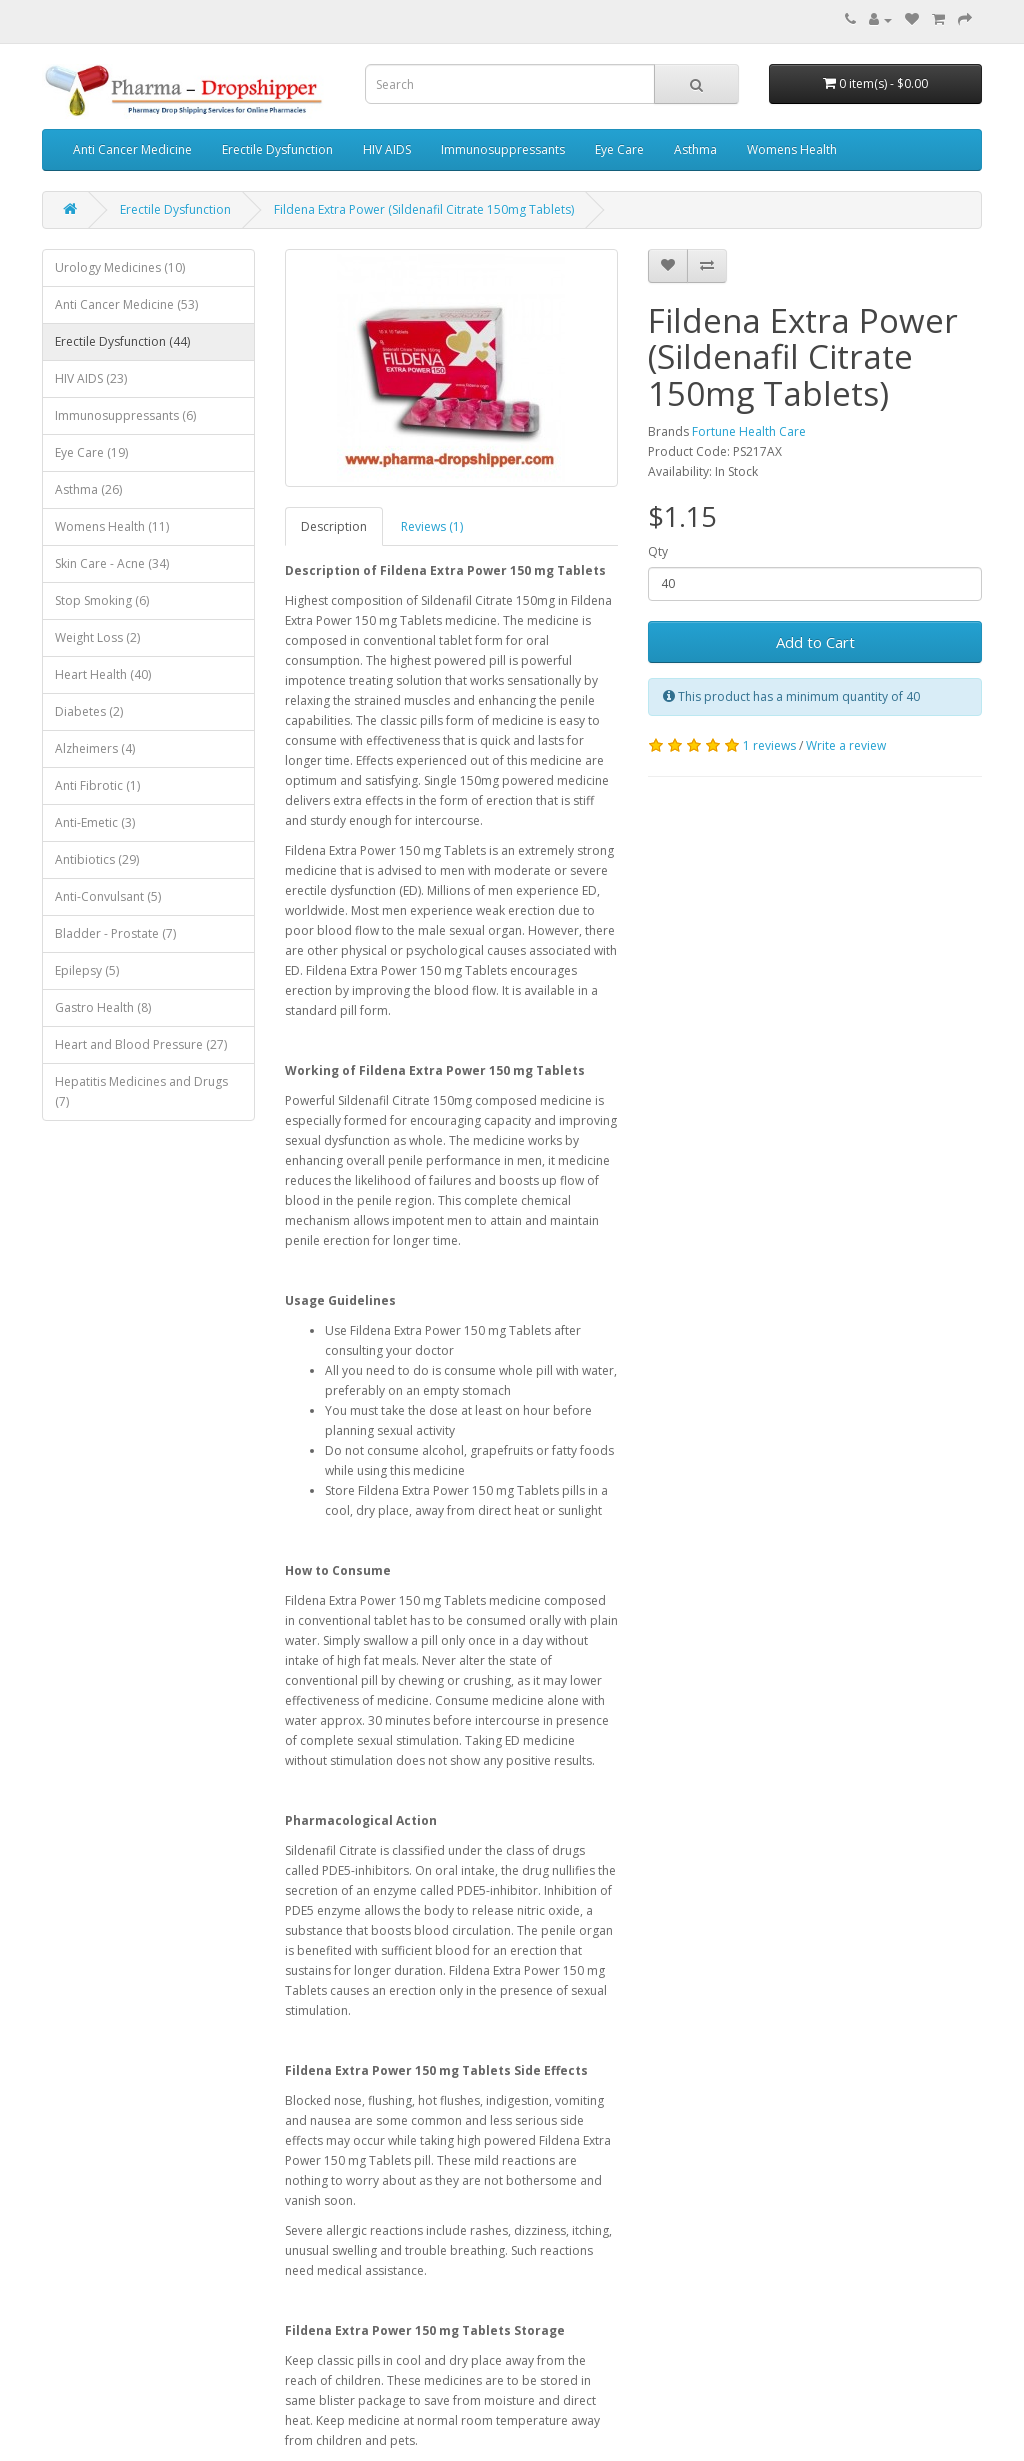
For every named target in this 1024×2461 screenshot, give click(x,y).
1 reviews (769, 745)
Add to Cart (815, 642)
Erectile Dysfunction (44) (122, 341)
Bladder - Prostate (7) (115, 933)
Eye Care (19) (91, 452)
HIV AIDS (387, 149)
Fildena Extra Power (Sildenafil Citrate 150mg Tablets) (424, 209)
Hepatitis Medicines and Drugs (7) (141, 1091)
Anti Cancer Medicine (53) (126, 304)
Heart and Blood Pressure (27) (141, 1044)
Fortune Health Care (749, 431)
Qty (658, 551)
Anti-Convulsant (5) (108, 896)
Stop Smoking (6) (102, 600)
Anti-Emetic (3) (95, 822)
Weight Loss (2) (97, 637)
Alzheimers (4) (95, 748)
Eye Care (619, 149)
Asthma (695, 149)
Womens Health (792, 149)
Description (334, 526)
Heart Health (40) (103, 674)
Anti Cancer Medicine (132, 149)
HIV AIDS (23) (91, 378)
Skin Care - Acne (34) (112, 563)
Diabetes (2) (89, 711)
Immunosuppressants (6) (125, 415)
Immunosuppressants (503, 149)
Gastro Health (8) (103, 1007)
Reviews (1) (432, 526)
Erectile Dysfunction (277, 149)
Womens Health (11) (112, 526)
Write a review (846, 745)
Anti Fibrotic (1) (97, 785)
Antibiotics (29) (97, 859)
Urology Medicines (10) (120, 267)
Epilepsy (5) (87, 970)
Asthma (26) (88, 489)
